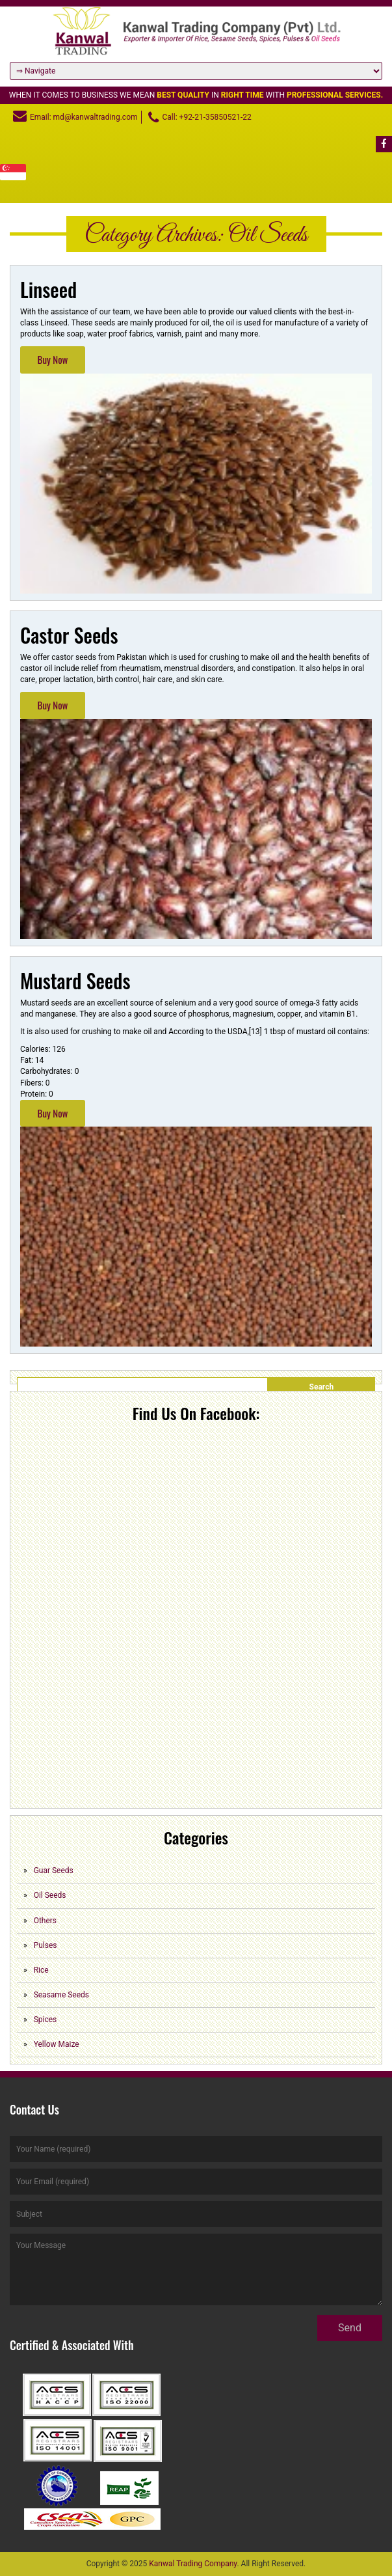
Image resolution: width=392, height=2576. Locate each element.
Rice (41, 1970)
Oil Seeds (50, 1895)
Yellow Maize (56, 2044)
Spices (45, 2019)
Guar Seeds (53, 1870)
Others (45, 1920)
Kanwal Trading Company (193, 2563)
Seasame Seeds (61, 1994)
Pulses (45, 1945)
